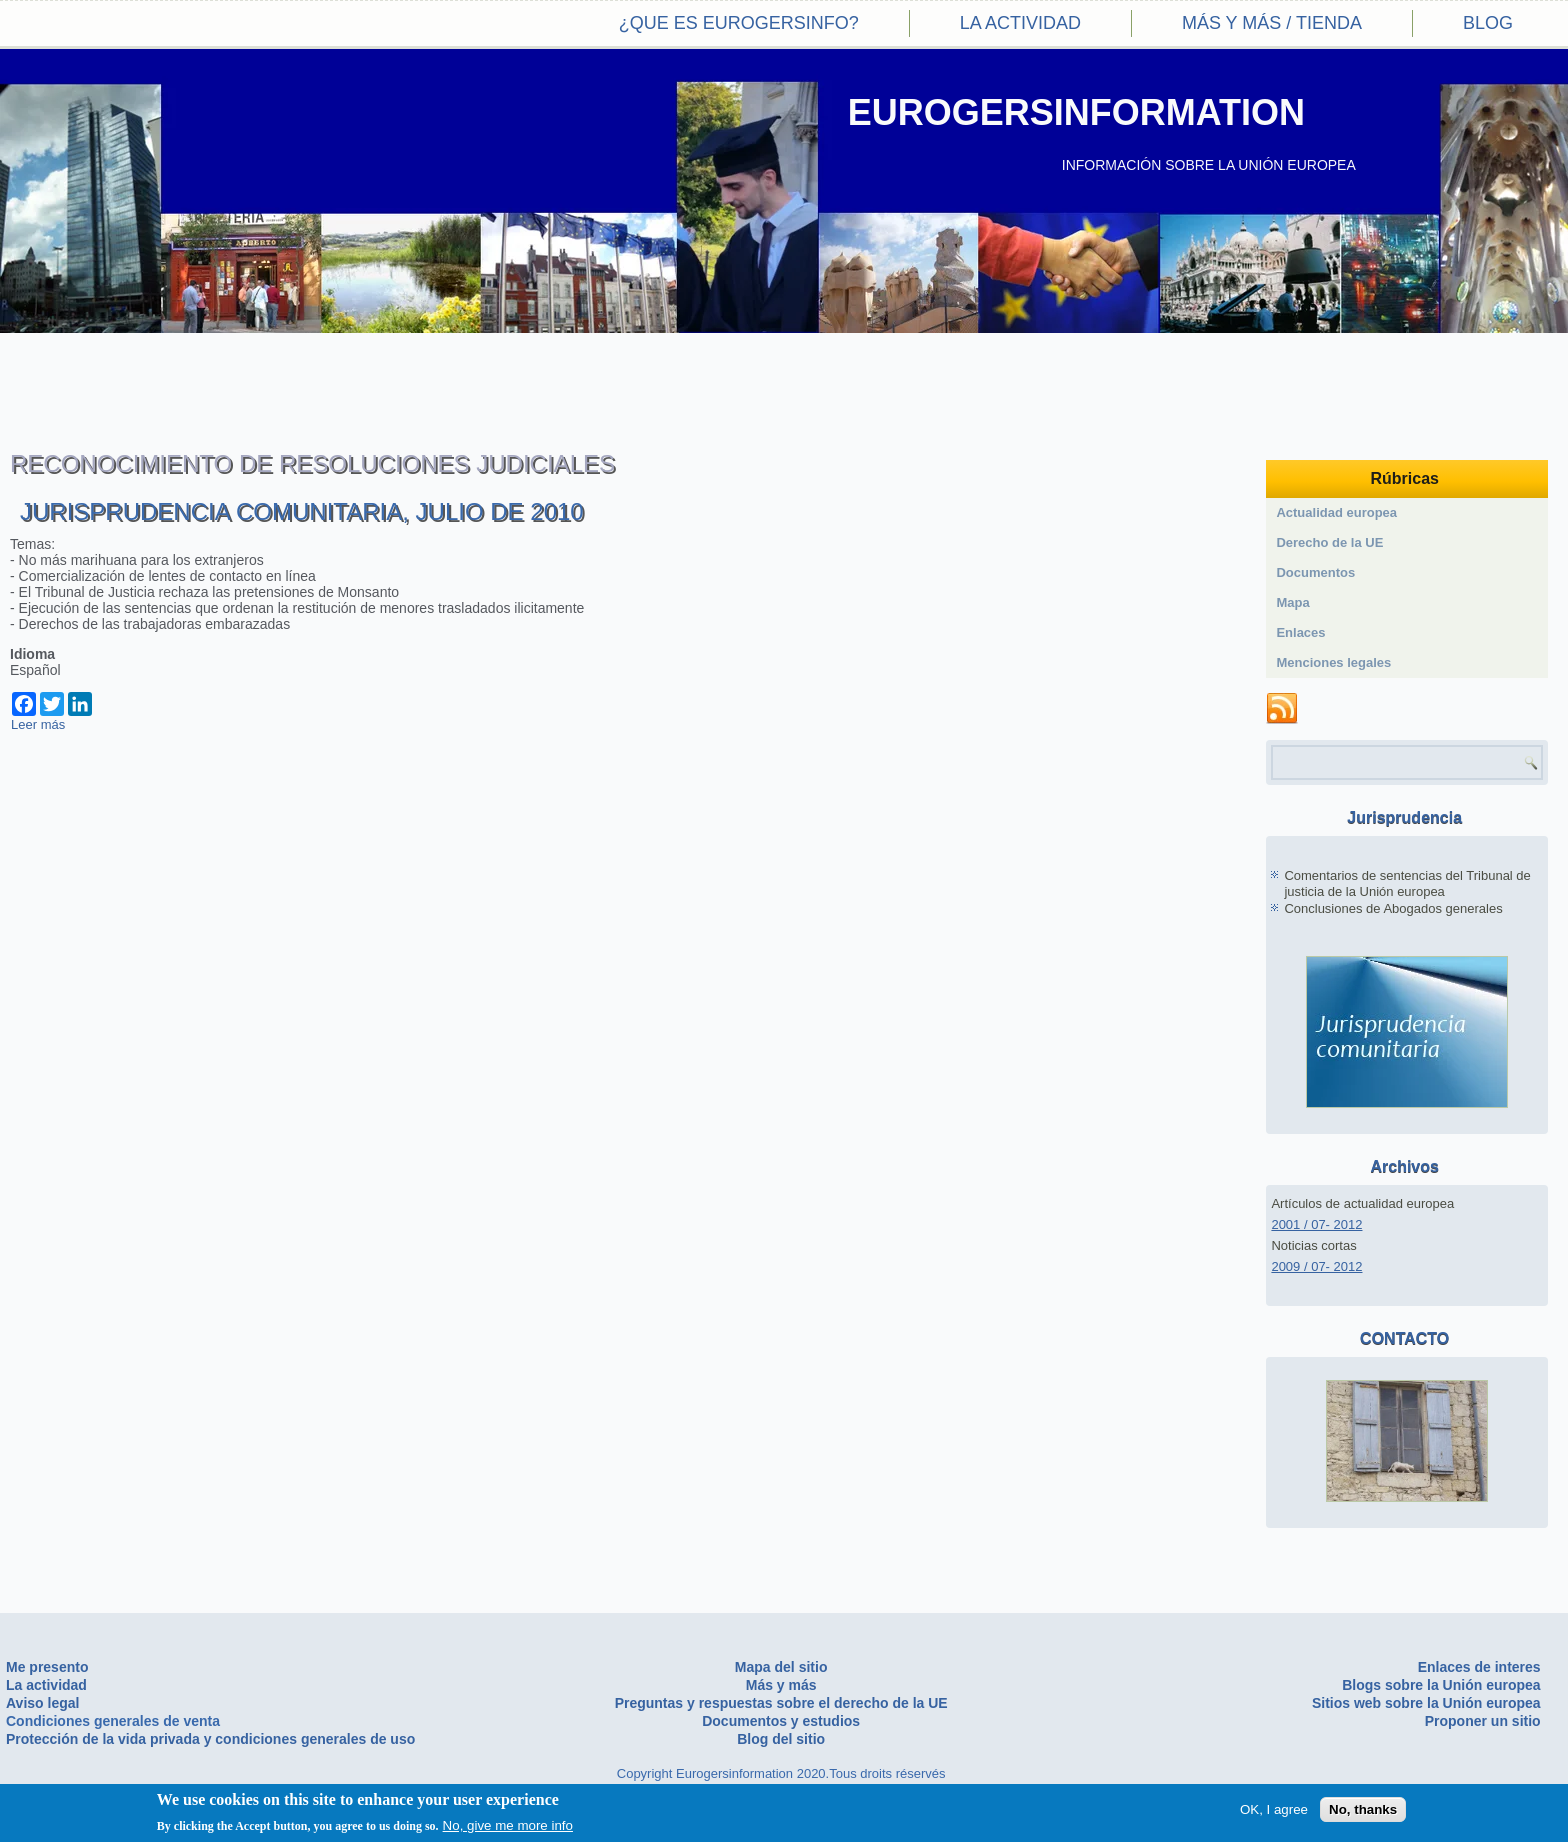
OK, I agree (1274, 1809)
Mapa (1292, 602)
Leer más (38, 724)
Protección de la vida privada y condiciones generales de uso (210, 1739)
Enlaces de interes (1479, 1667)
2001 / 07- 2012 (1316, 1224)
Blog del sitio (781, 1739)
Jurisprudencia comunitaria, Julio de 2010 (302, 511)
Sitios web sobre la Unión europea (1426, 1703)
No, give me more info (508, 1825)
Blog (1488, 23)
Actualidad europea (1336, 512)
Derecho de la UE (1329, 542)
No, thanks (1363, 1809)
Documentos (1315, 572)
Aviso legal (42, 1703)
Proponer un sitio (1483, 1721)
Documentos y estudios (781, 1721)
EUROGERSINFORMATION (1076, 112)
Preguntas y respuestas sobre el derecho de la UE (781, 1703)
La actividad (1020, 23)
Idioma (32, 654)
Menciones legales (1333, 662)
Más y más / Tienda (1272, 23)
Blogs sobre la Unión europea (1441, 1685)
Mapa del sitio (781, 1667)
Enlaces (1300, 632)
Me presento (47, 1667)
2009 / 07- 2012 (1316, 1266)
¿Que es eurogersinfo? (739, 23)
